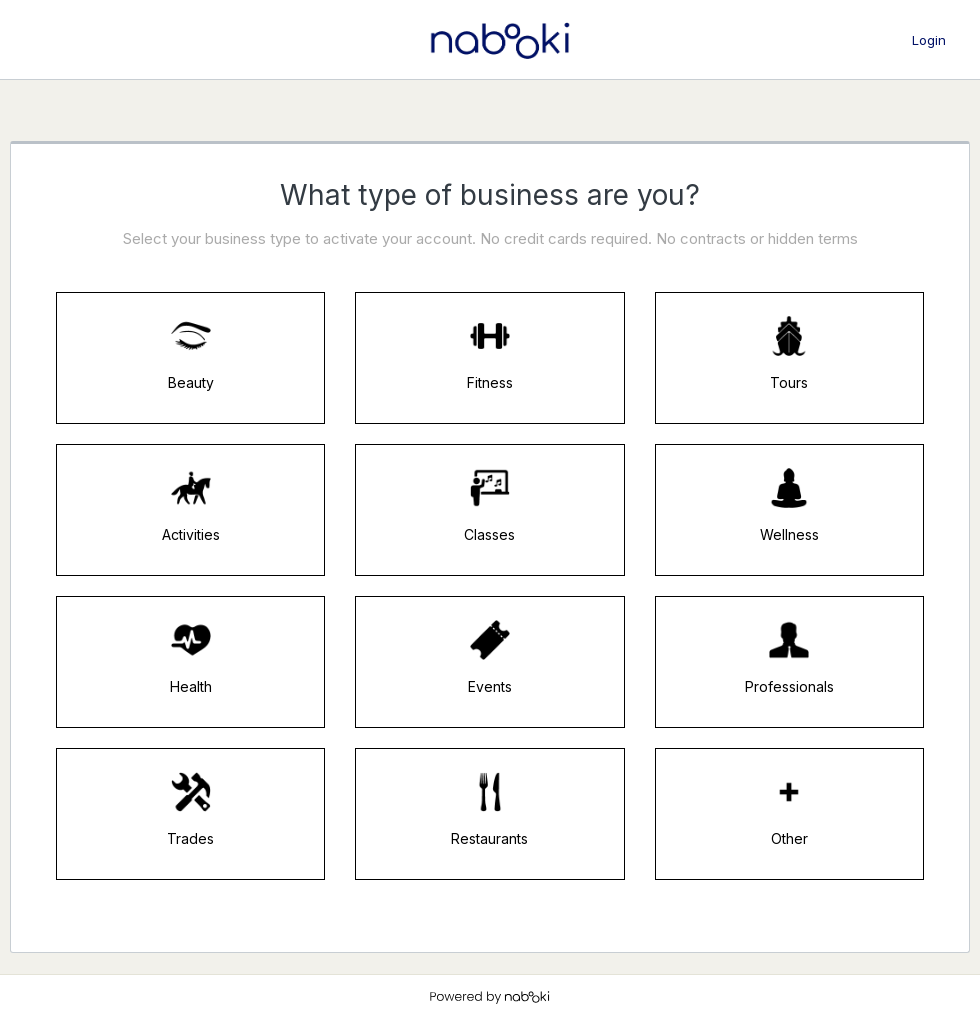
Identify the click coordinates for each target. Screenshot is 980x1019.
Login (929, 40)
